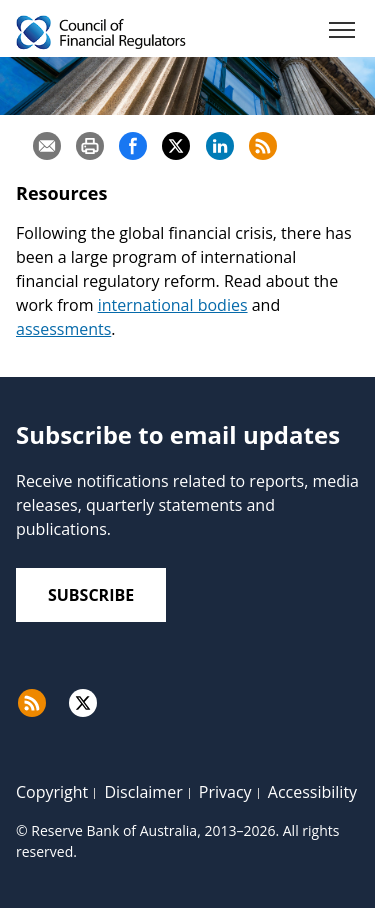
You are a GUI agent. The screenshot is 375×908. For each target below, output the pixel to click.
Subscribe (91, 595)
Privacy (225, 792)
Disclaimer (143, 792)
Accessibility (312, 792)
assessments (63, 329)
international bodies (173, 305)
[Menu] (342, 34)
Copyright (52, 792)
